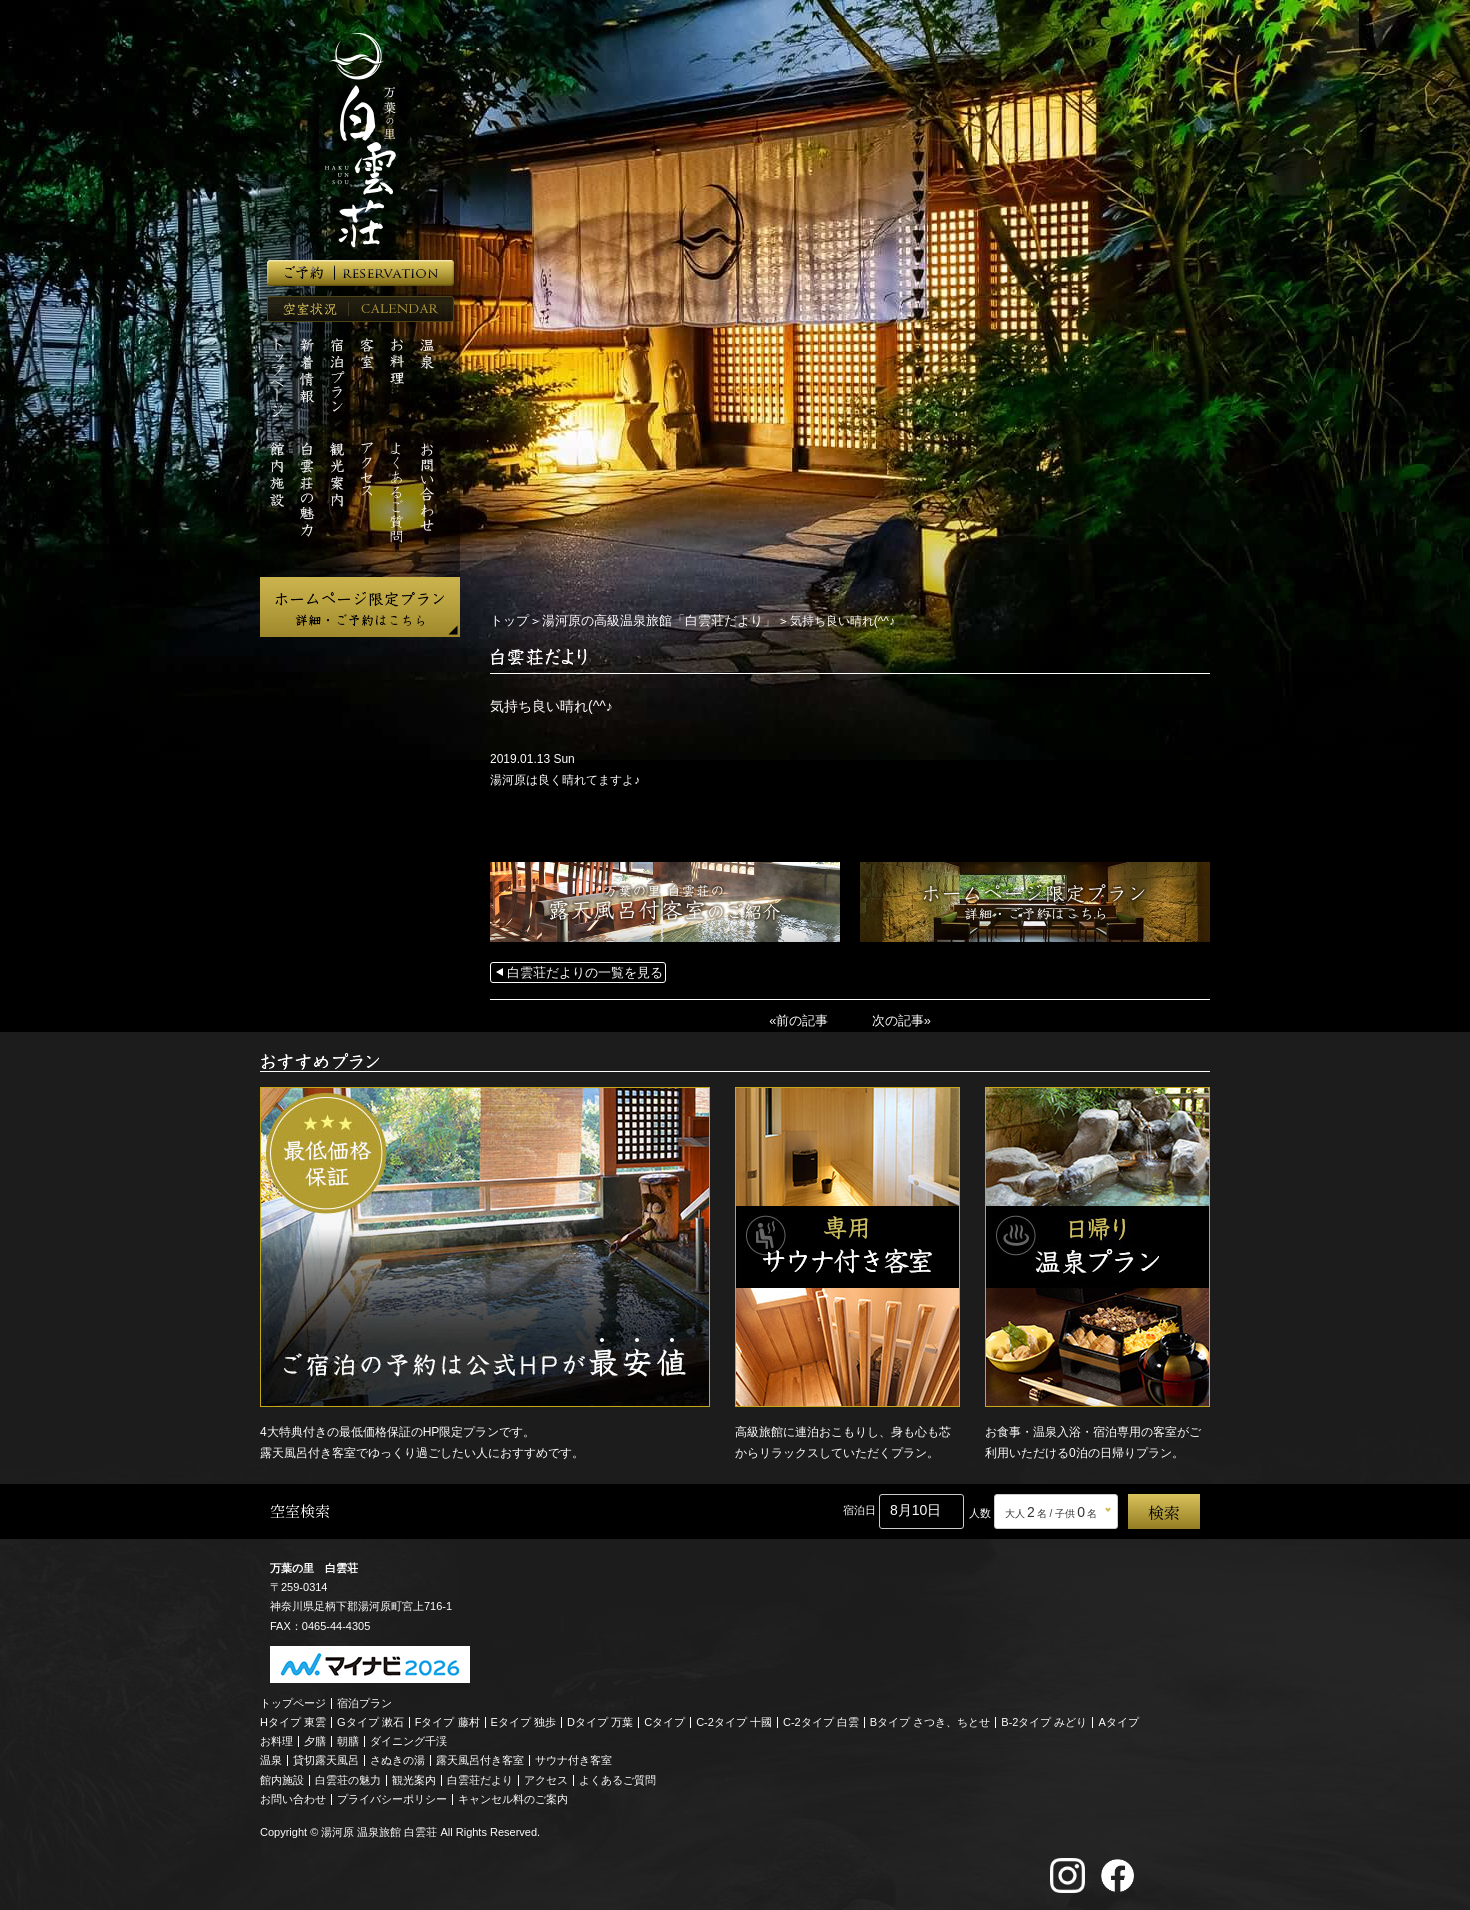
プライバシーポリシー (392, 1796)
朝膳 (348, 1739)
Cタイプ (664, 1719)
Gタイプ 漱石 (370, 1719)
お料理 (276, 1739)
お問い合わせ (293, 1796)
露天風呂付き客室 (480, 1758)
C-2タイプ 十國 (734, 1719)
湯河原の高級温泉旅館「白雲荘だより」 (647, 620)
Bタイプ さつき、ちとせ (930, 1719)
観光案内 (414, 1777)
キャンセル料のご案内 (513, 1796)
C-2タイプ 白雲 (821, 1719)
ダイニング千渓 (408, 1739)
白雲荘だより (480, 1777)
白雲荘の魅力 (348, 1777)
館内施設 (282, 1777)
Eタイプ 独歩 (523, 1719)
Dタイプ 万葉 (600, 1719)
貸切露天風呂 (326, 1758)
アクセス (546, 1777)
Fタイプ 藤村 (447, 1719)
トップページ (293, 1700)
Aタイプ (1119, 1719)
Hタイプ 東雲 (293, 1719)
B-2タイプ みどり (1044, 1719)
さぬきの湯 (397, 1758)
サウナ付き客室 (573, 1758)
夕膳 (315, 1739)
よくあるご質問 (617, 1777)
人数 (980, 1510)
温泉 (271, 1758)
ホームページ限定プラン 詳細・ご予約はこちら (360, 607)
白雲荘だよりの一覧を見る (579, 971)
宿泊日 (859, 1508)
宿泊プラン (364, 1700)
